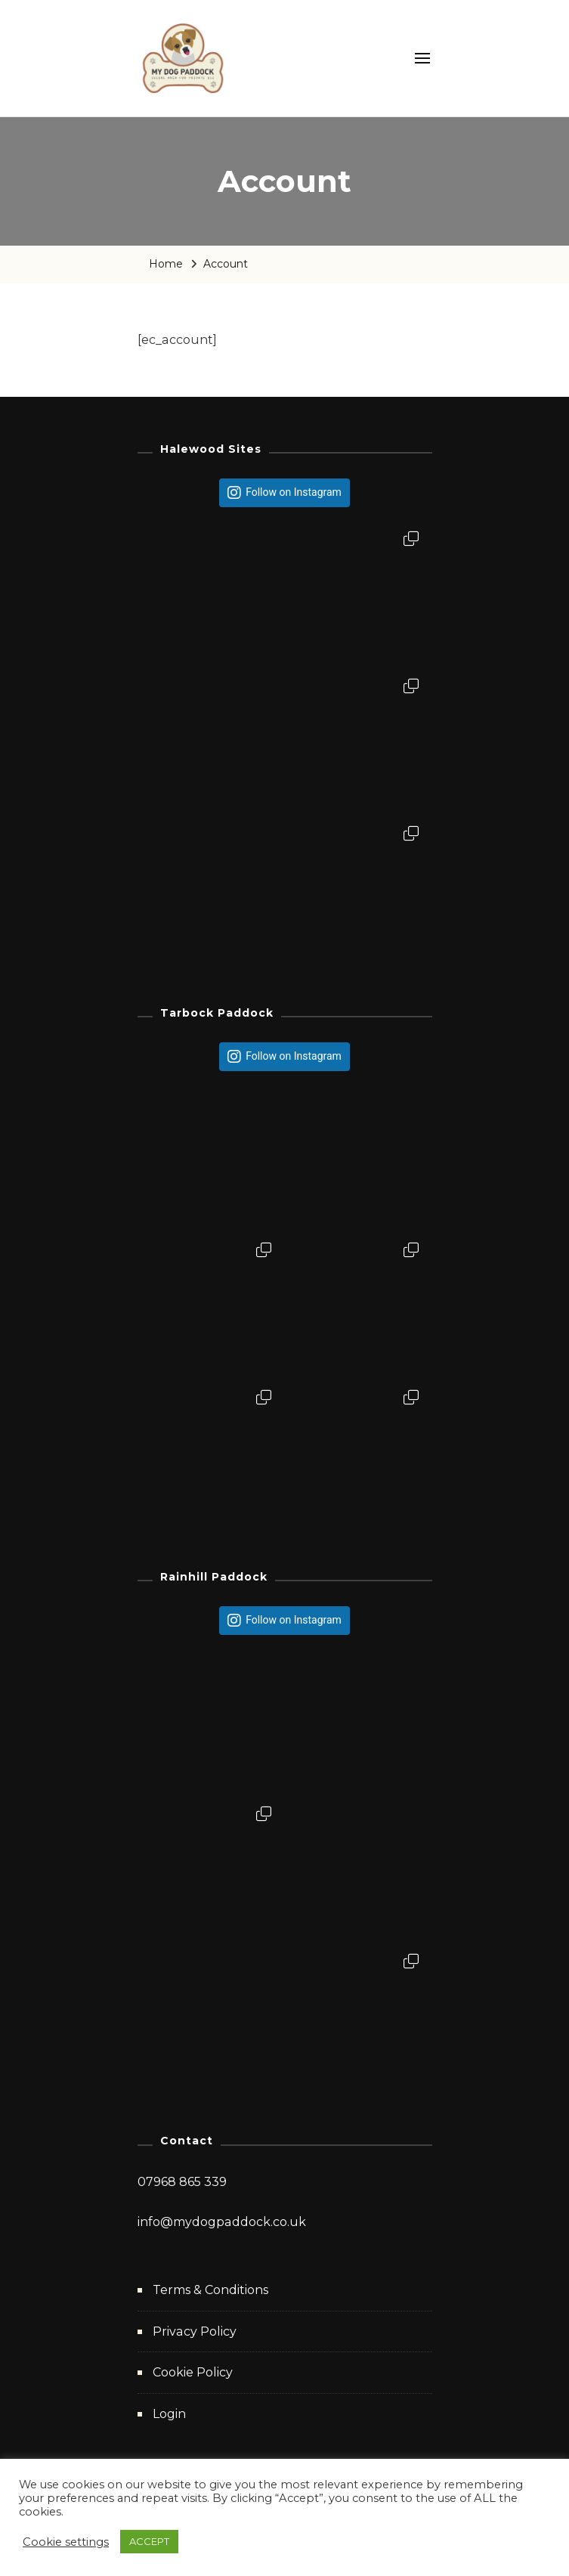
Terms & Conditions (210, 2290)
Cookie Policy (193, 2372)
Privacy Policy (195, 2331)
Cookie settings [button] (66, 2542)
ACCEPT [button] (149, 2541)
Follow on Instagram (294, 492)
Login (169, 2414)
